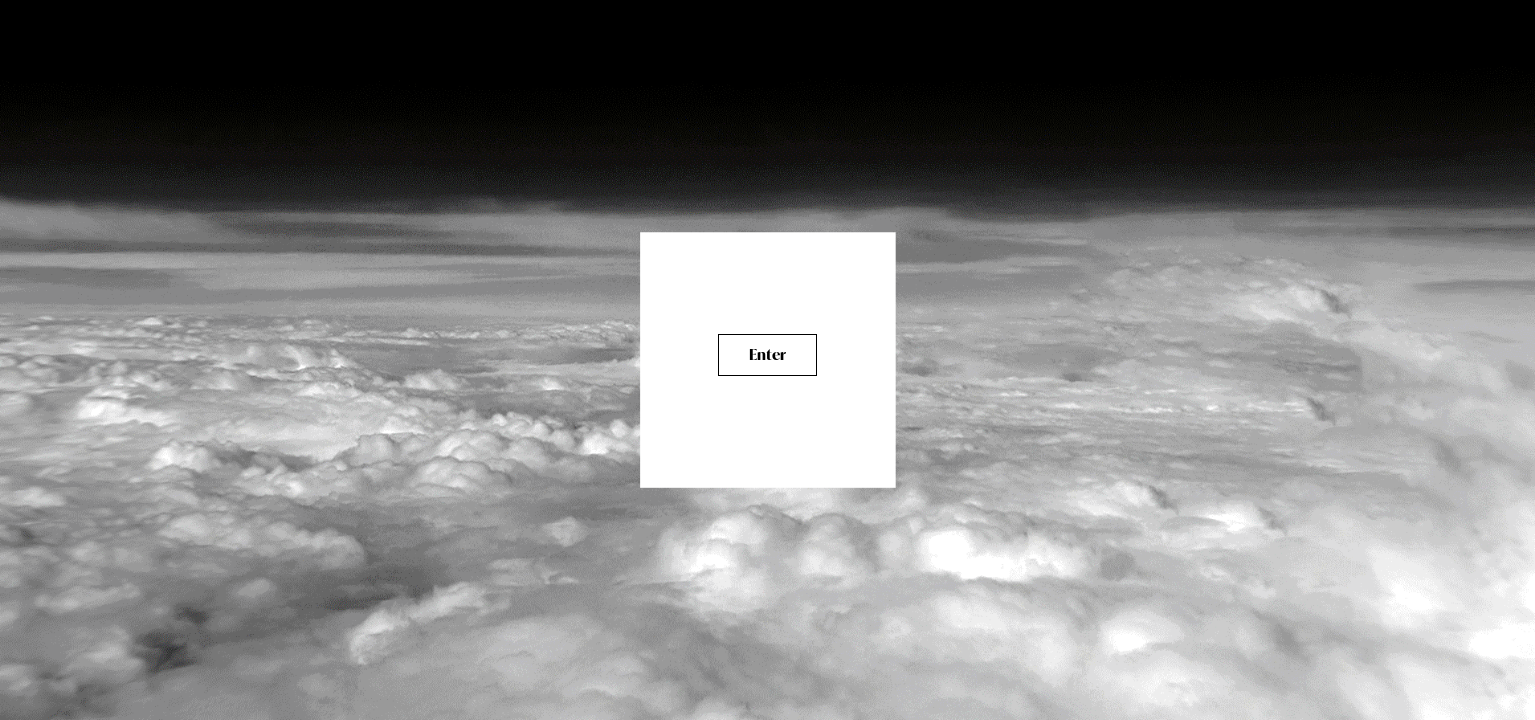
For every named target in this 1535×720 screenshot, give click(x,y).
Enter (767, 354)
